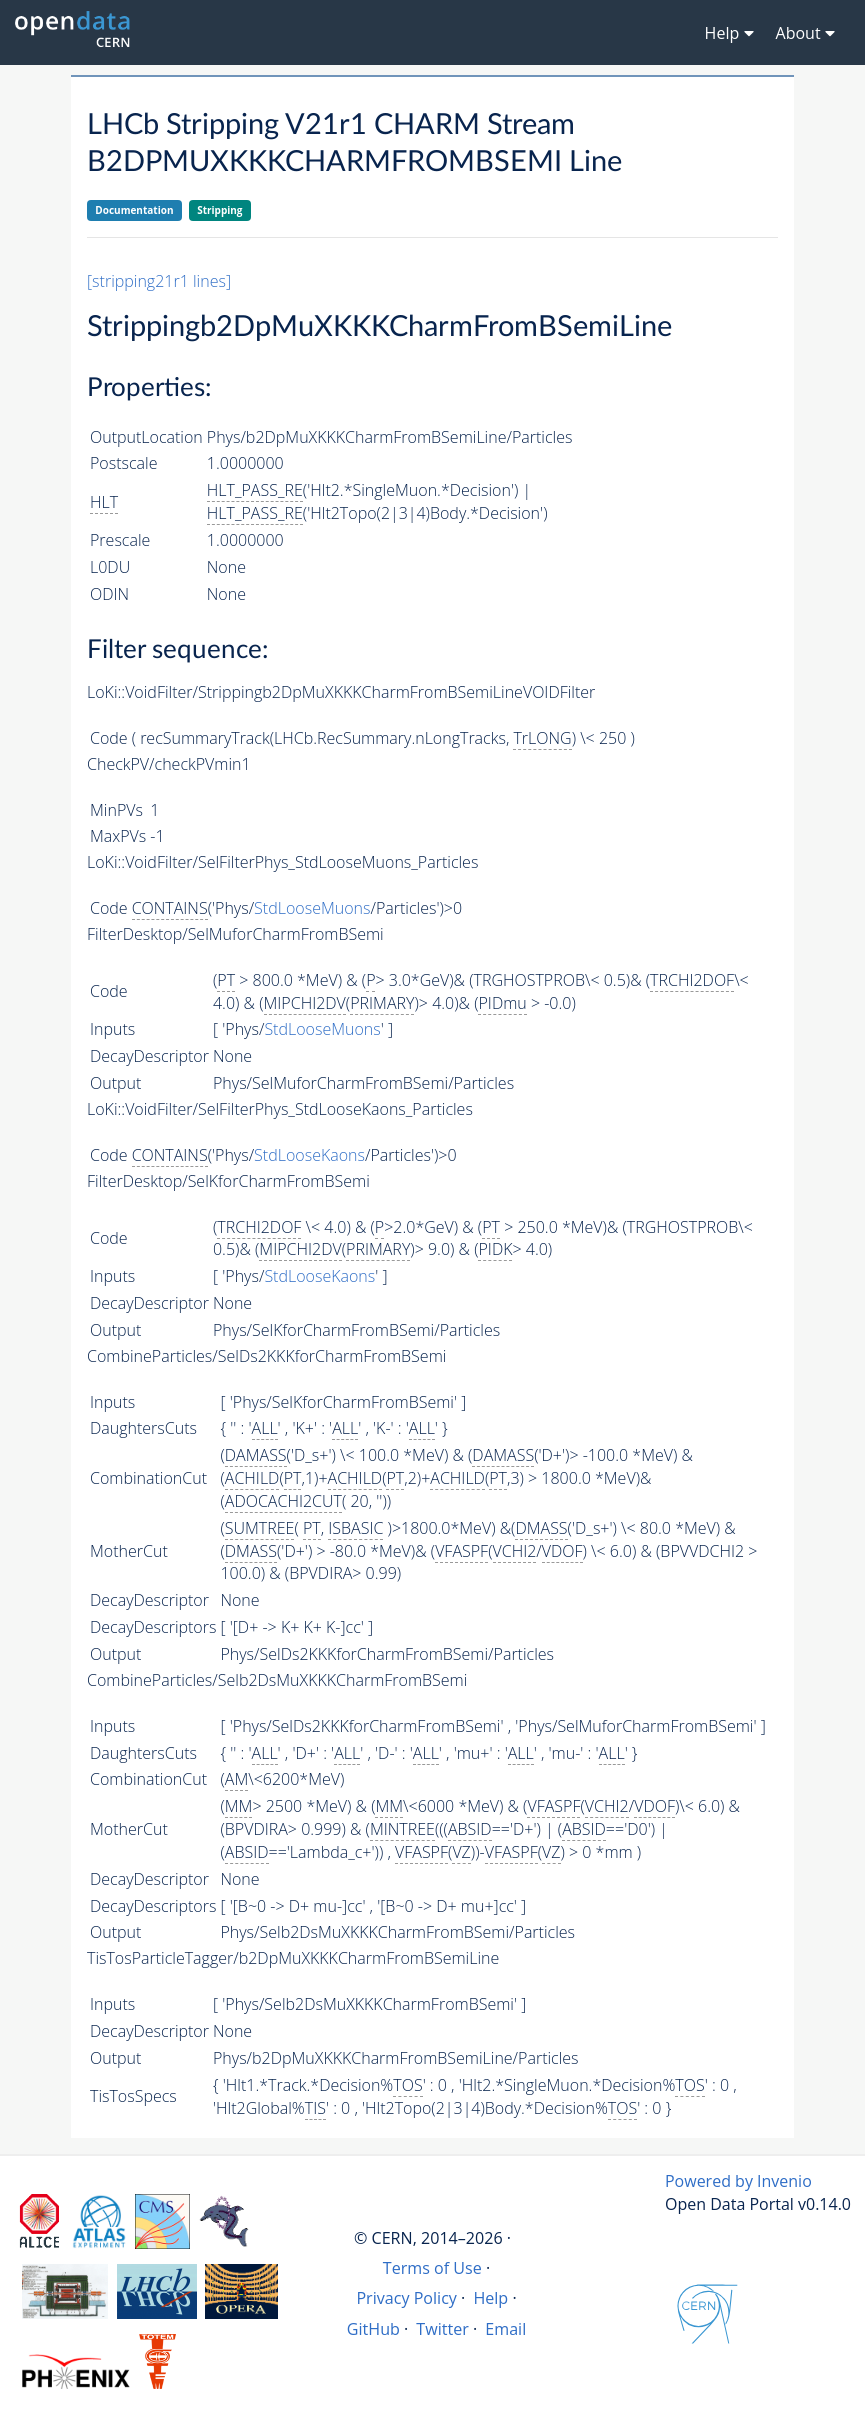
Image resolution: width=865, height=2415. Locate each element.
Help (490, 2298)
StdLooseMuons (312, 908)
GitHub (373, 2329)
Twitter (442, 2329)
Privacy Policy (406, 2298)
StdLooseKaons (309, 1155)
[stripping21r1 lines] (159, 281)
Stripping (219, 210)
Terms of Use (432, 2268)
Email (505, 2329)
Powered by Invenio (738, 2181)
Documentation (134, 210)
